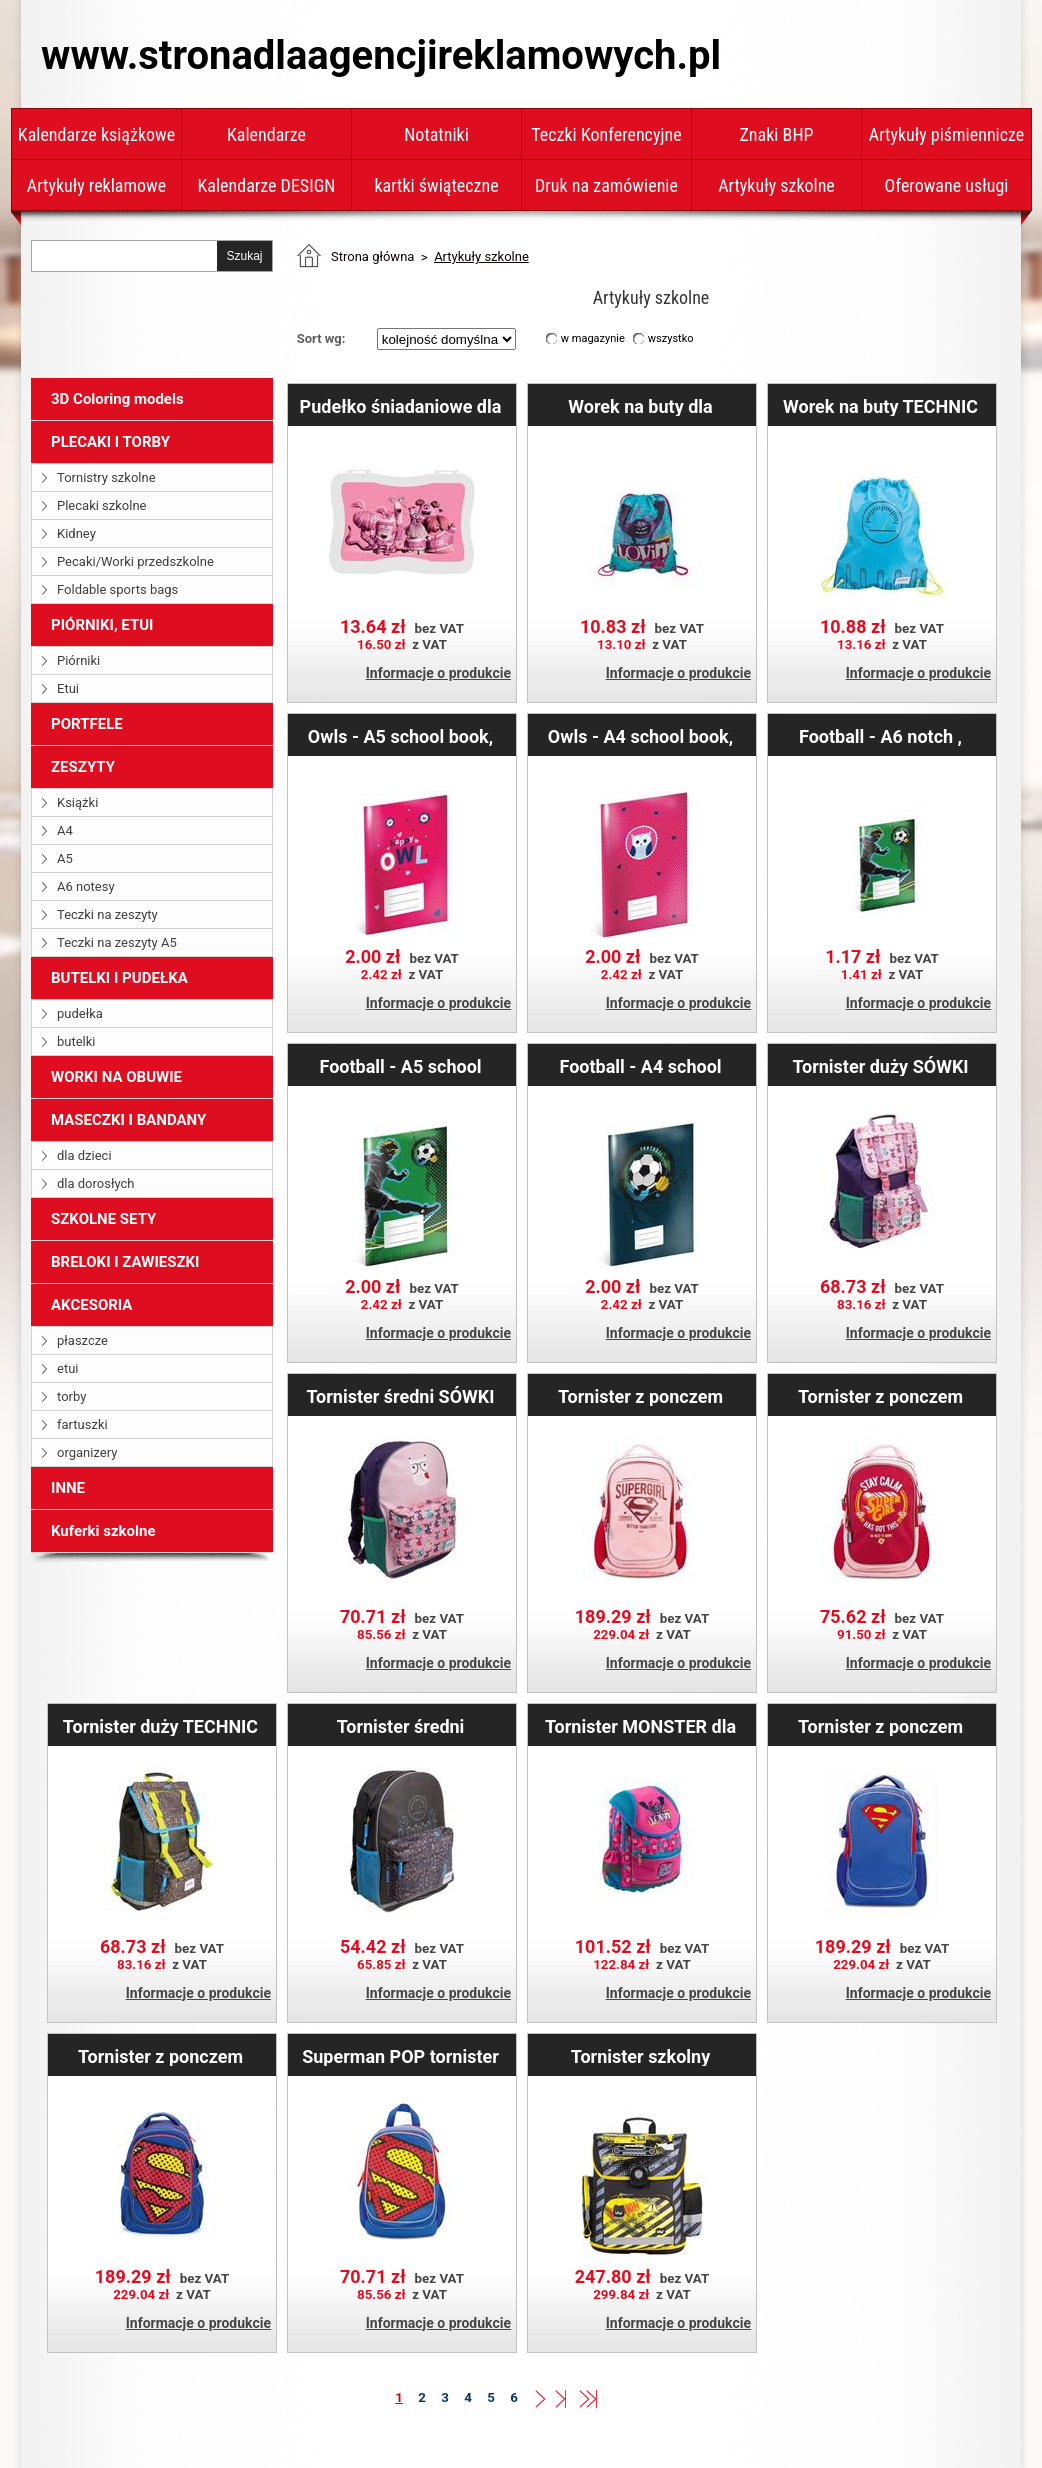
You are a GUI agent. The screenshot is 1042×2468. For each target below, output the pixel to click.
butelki (76, 1041)
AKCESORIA (91, 1305)
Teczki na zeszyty (107, 914)
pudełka (80, 1013)
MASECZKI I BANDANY (128, 1120)
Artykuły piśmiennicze (947, 134)
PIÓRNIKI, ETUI (102, 625)
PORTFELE (87, 724)
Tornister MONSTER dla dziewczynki (640, 1726)
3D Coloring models (117, 399)
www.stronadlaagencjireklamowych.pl (381, 55)
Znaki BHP (776, 134)
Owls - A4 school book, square (640, 736)
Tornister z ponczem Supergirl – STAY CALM (880, 1396)
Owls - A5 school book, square (400, 736)
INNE (68, 1488)
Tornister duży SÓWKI (880, 1066)
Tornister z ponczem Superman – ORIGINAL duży (880, 1726)
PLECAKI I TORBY (110, 442)
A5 (65, 858)
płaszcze (82, 1340)
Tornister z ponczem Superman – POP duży (161, 2056)
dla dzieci (84, 1155)
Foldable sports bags (117, 589)
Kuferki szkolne (103, 1531)
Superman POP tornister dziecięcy (400, 2056)
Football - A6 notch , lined (880, 736)
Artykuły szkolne (776, 185)
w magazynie (593, 338)
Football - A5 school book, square (400, 1066)
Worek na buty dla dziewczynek (640, 406)
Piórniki (78, 660)
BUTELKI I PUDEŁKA (119, 978)
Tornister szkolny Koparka (640, 2056)
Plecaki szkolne (102, 505)
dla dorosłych (96, 1183)
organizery (87, 1452)
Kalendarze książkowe (96, 134)
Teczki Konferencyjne (606, 134)
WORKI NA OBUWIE (116, 1077)
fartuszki (82, 1424)
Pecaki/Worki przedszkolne (135, 561)
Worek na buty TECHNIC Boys (880, 406)
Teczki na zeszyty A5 (117, 942)
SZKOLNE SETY (103, 1219)
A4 (65, 830)
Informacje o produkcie (438, 673)
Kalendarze (266, 134)
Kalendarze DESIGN (267, 185)
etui (67, 1368)
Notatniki (436, 134)
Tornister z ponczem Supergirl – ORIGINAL (641, 1396)
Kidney (76, 533)
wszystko (671, 338)
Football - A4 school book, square (640, 1066)
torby (71, 1396)
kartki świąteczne (436, 185)
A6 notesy (86, 886)
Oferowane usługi (947, 185)
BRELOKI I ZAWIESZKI (125, 1262)
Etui (68, 688)
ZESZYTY (83, 767)
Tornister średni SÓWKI (400, 1396)
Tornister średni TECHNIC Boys (401, 1726)
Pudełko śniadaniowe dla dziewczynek (401, 406)
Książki (77, 802)
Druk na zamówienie (606, 185)
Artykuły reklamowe (96, 185)
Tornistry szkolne (106, 477)
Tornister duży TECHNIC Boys (160, 1726)
